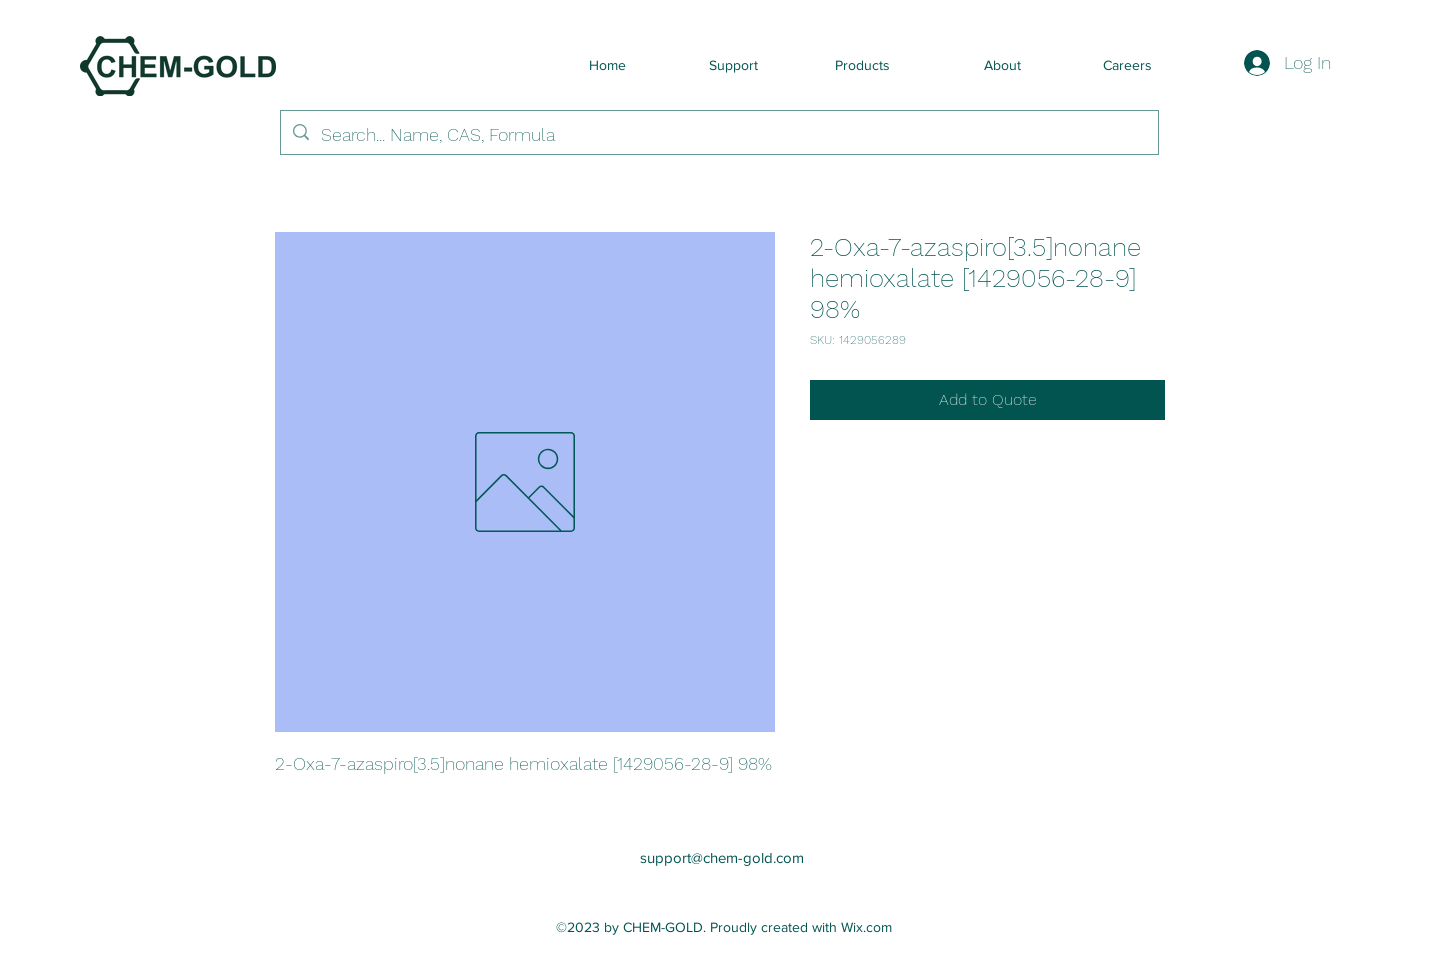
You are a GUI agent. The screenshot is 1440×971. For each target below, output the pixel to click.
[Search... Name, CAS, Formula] (718, 135)
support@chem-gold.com (722, 857)
